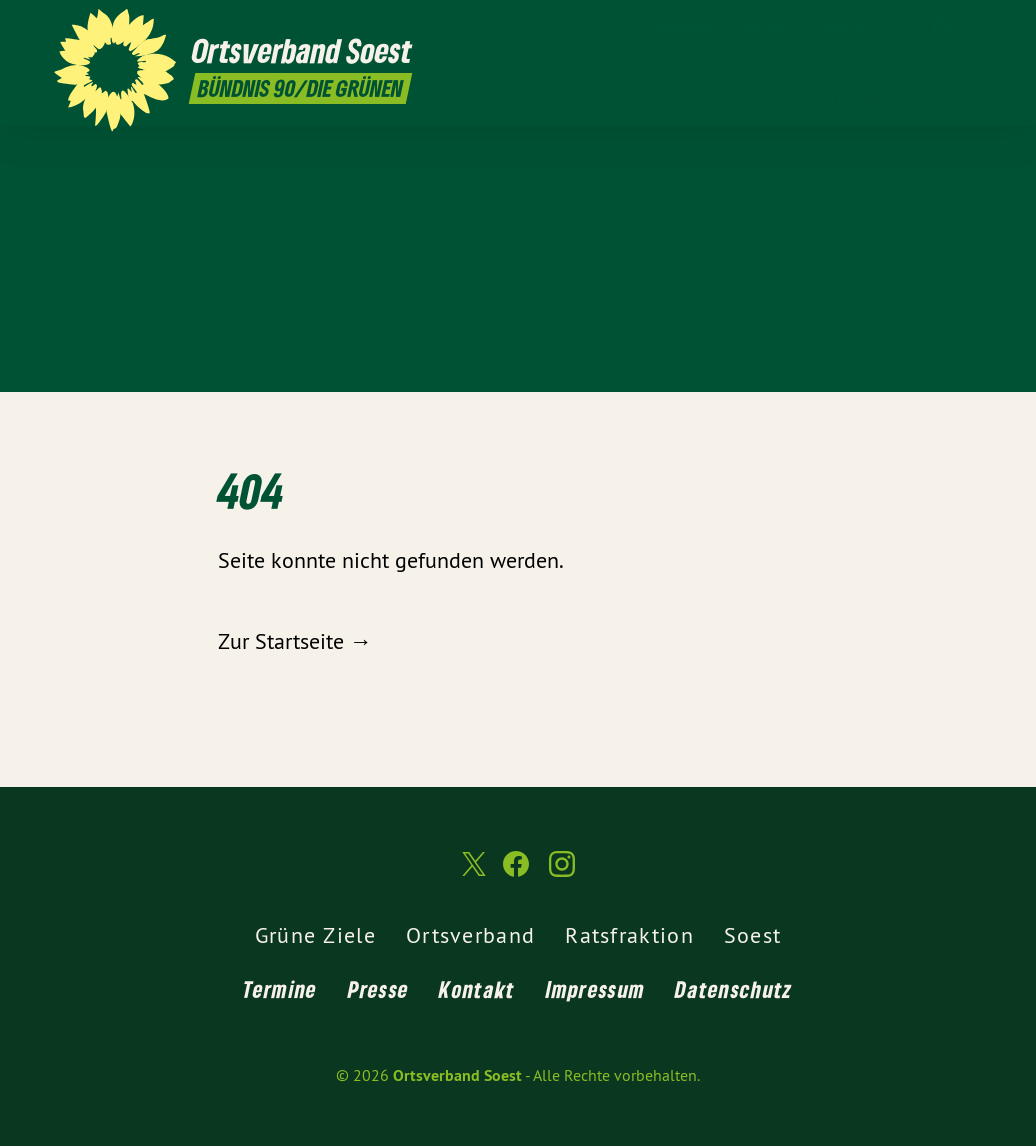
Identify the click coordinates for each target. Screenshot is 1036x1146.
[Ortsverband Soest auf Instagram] (971, 27)
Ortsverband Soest (457, 1075)
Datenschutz (733, 989)
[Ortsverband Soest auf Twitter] (911, 27)
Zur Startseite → (295, 641)
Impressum (596, 989)
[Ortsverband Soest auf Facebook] (941, 27)
